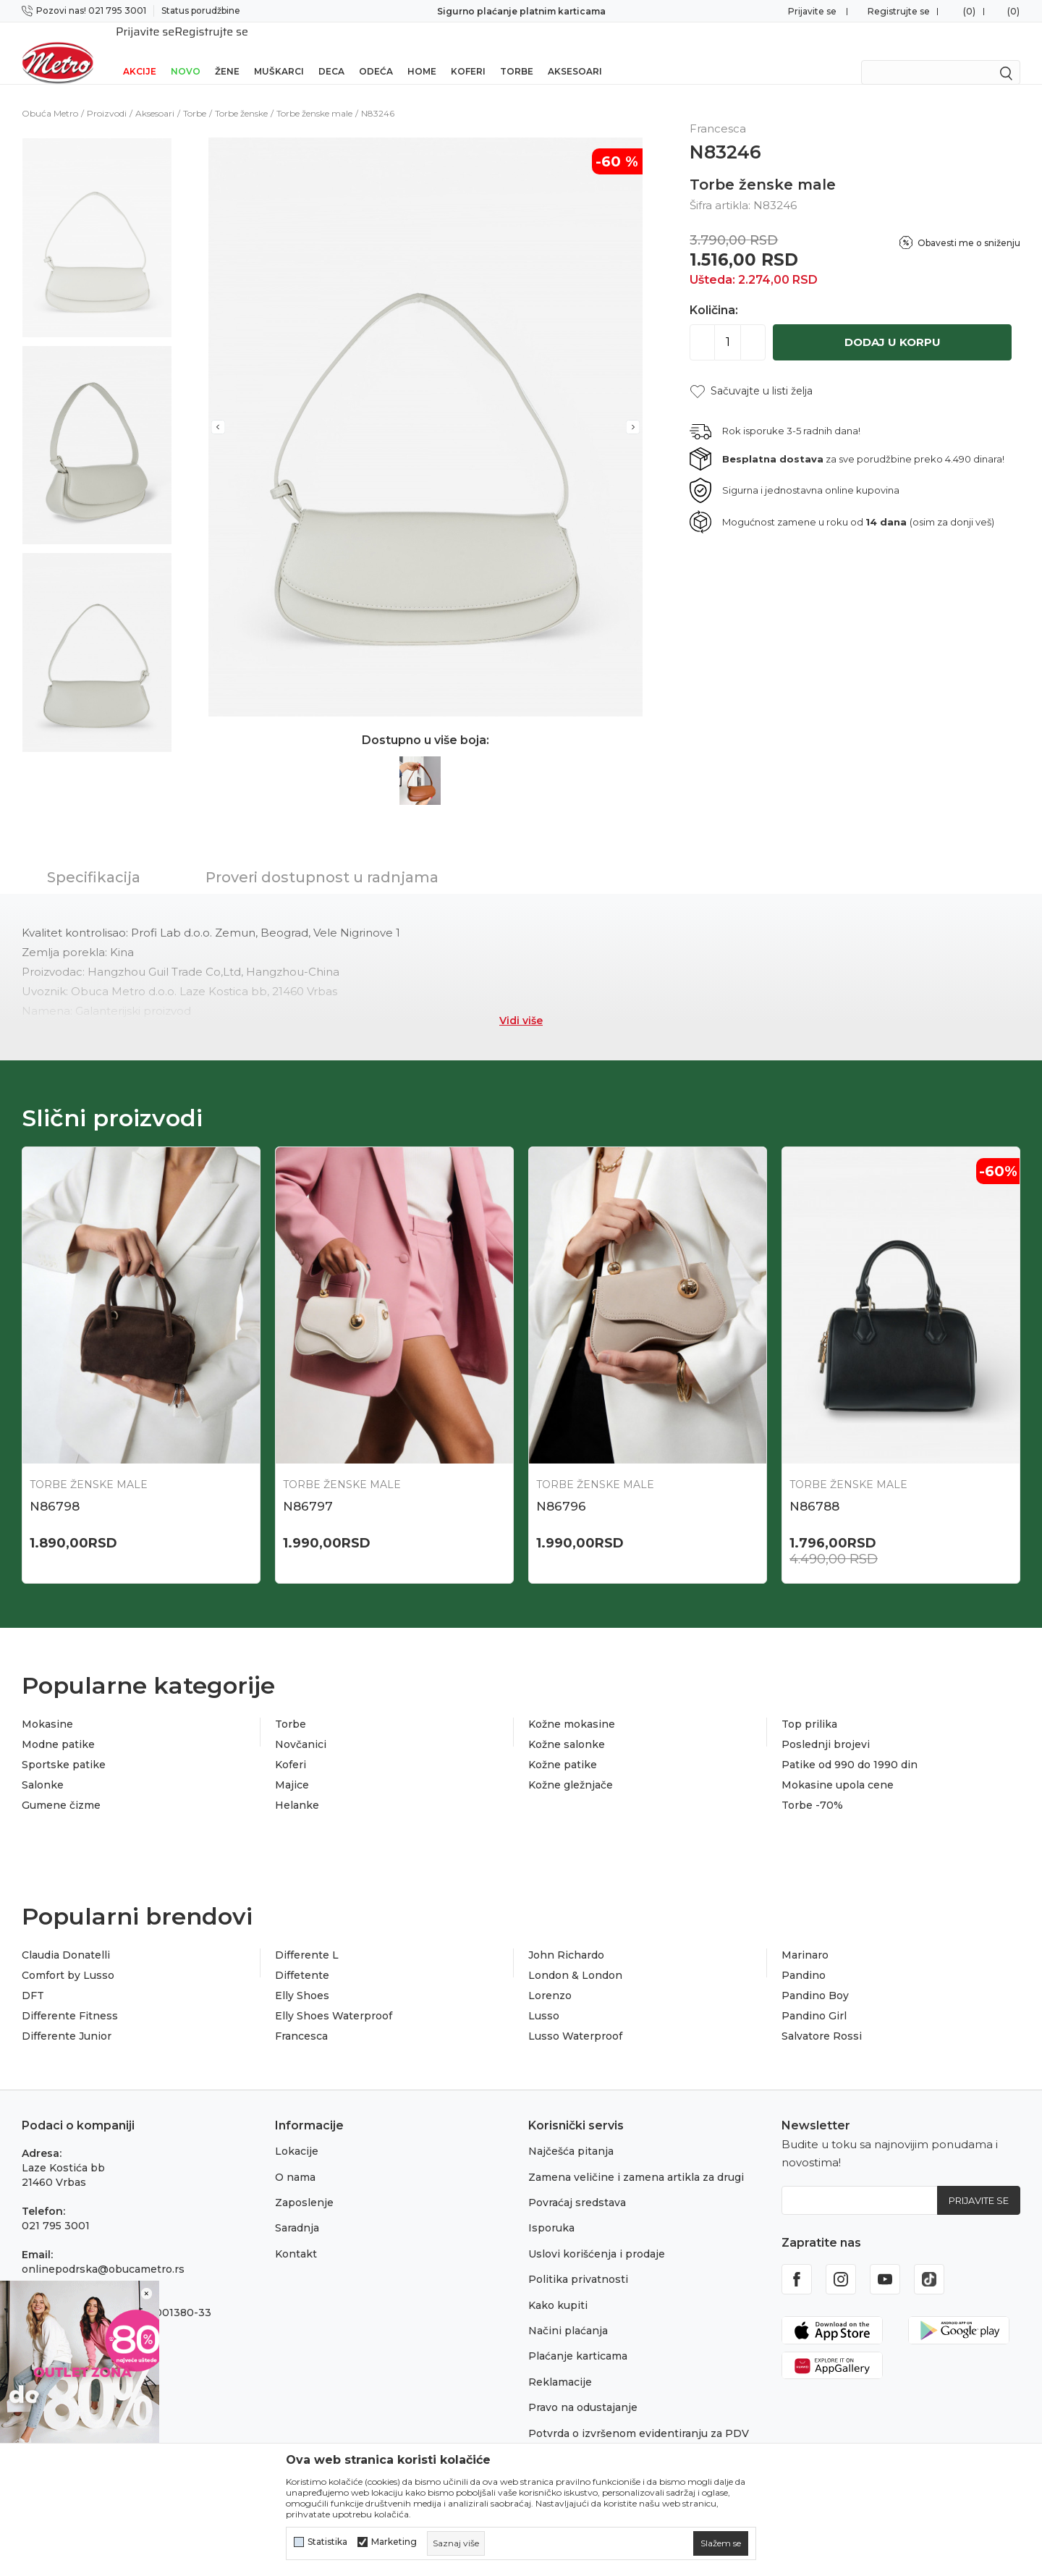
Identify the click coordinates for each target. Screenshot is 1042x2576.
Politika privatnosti (578, 2260)
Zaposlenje (304, 2183)
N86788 (814, 1487)
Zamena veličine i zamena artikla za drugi (636, 2158)
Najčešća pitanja (571, 2132)
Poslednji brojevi (826, 1725)
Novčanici (300, 1725)
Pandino (804, 1956)
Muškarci (279, 52)
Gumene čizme (61, 1786)
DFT (33, 1976)
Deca (331, 52)
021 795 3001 (56, 2206)
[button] (751, 372)
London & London (575, 1956)
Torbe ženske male (314, 94)
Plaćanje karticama (577, 2337)
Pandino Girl (814, 1996)
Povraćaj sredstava (577, 2183)
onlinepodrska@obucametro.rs (103, 2250)
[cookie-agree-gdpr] (720, 2543)
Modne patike (58, 1725)
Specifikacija (93, 858)
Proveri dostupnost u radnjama (322, 858)
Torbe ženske (241, 94)
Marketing (394, 2542)
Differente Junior (66, 2017)
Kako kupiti (558, 2286)
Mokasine (47, 1705)
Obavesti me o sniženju (969, 224)
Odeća (376, 52)
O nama (295, 2158)
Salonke (43, 1766)
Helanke (297, 1786)
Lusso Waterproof (575, 2017)
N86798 (55, 1487)
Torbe (516, 52)
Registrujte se (899, 11)
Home (421, 52)
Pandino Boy (815, 1976)
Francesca (301, 2017)
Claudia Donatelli (66, 1936)
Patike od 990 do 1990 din (850, 1745)
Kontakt (296, 2235)
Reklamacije (560, 2363)
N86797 (308, 1487)
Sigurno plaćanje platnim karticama (521, 11)
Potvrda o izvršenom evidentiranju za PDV (638, 2414)
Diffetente (302, 1956)
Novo (185, 52)
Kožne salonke (566, 1725)
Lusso (543, 1996)
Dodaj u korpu (892, 323)
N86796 (561, 1487)
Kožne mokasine (571, 1705)
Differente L (307, 1936)
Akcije (139, 52)
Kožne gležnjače (570, 1766)
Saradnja (297, 2209)
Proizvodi (107, 94)
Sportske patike (64, 1745)
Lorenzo (550, 1976)
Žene (227, 52)
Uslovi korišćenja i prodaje (596, 2235)
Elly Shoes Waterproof (333, 1996)
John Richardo (566, 1936)
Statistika (327, 2542)
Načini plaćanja (568, 2311)
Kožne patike (562, 1745)
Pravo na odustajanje (583, 2388)
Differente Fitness (70, 1996)
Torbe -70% (812, 1786)
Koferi (468, 52)
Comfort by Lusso (68, 1956)
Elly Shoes (302, 1976)
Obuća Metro (50, 94)
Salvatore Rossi (822, 2017)
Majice (292, 1766)
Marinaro (805, 1936)
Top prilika (809, 1705)
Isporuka (551, 2209)
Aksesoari (575, 52)
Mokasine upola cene (838, 1766)
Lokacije (296, 2132)
